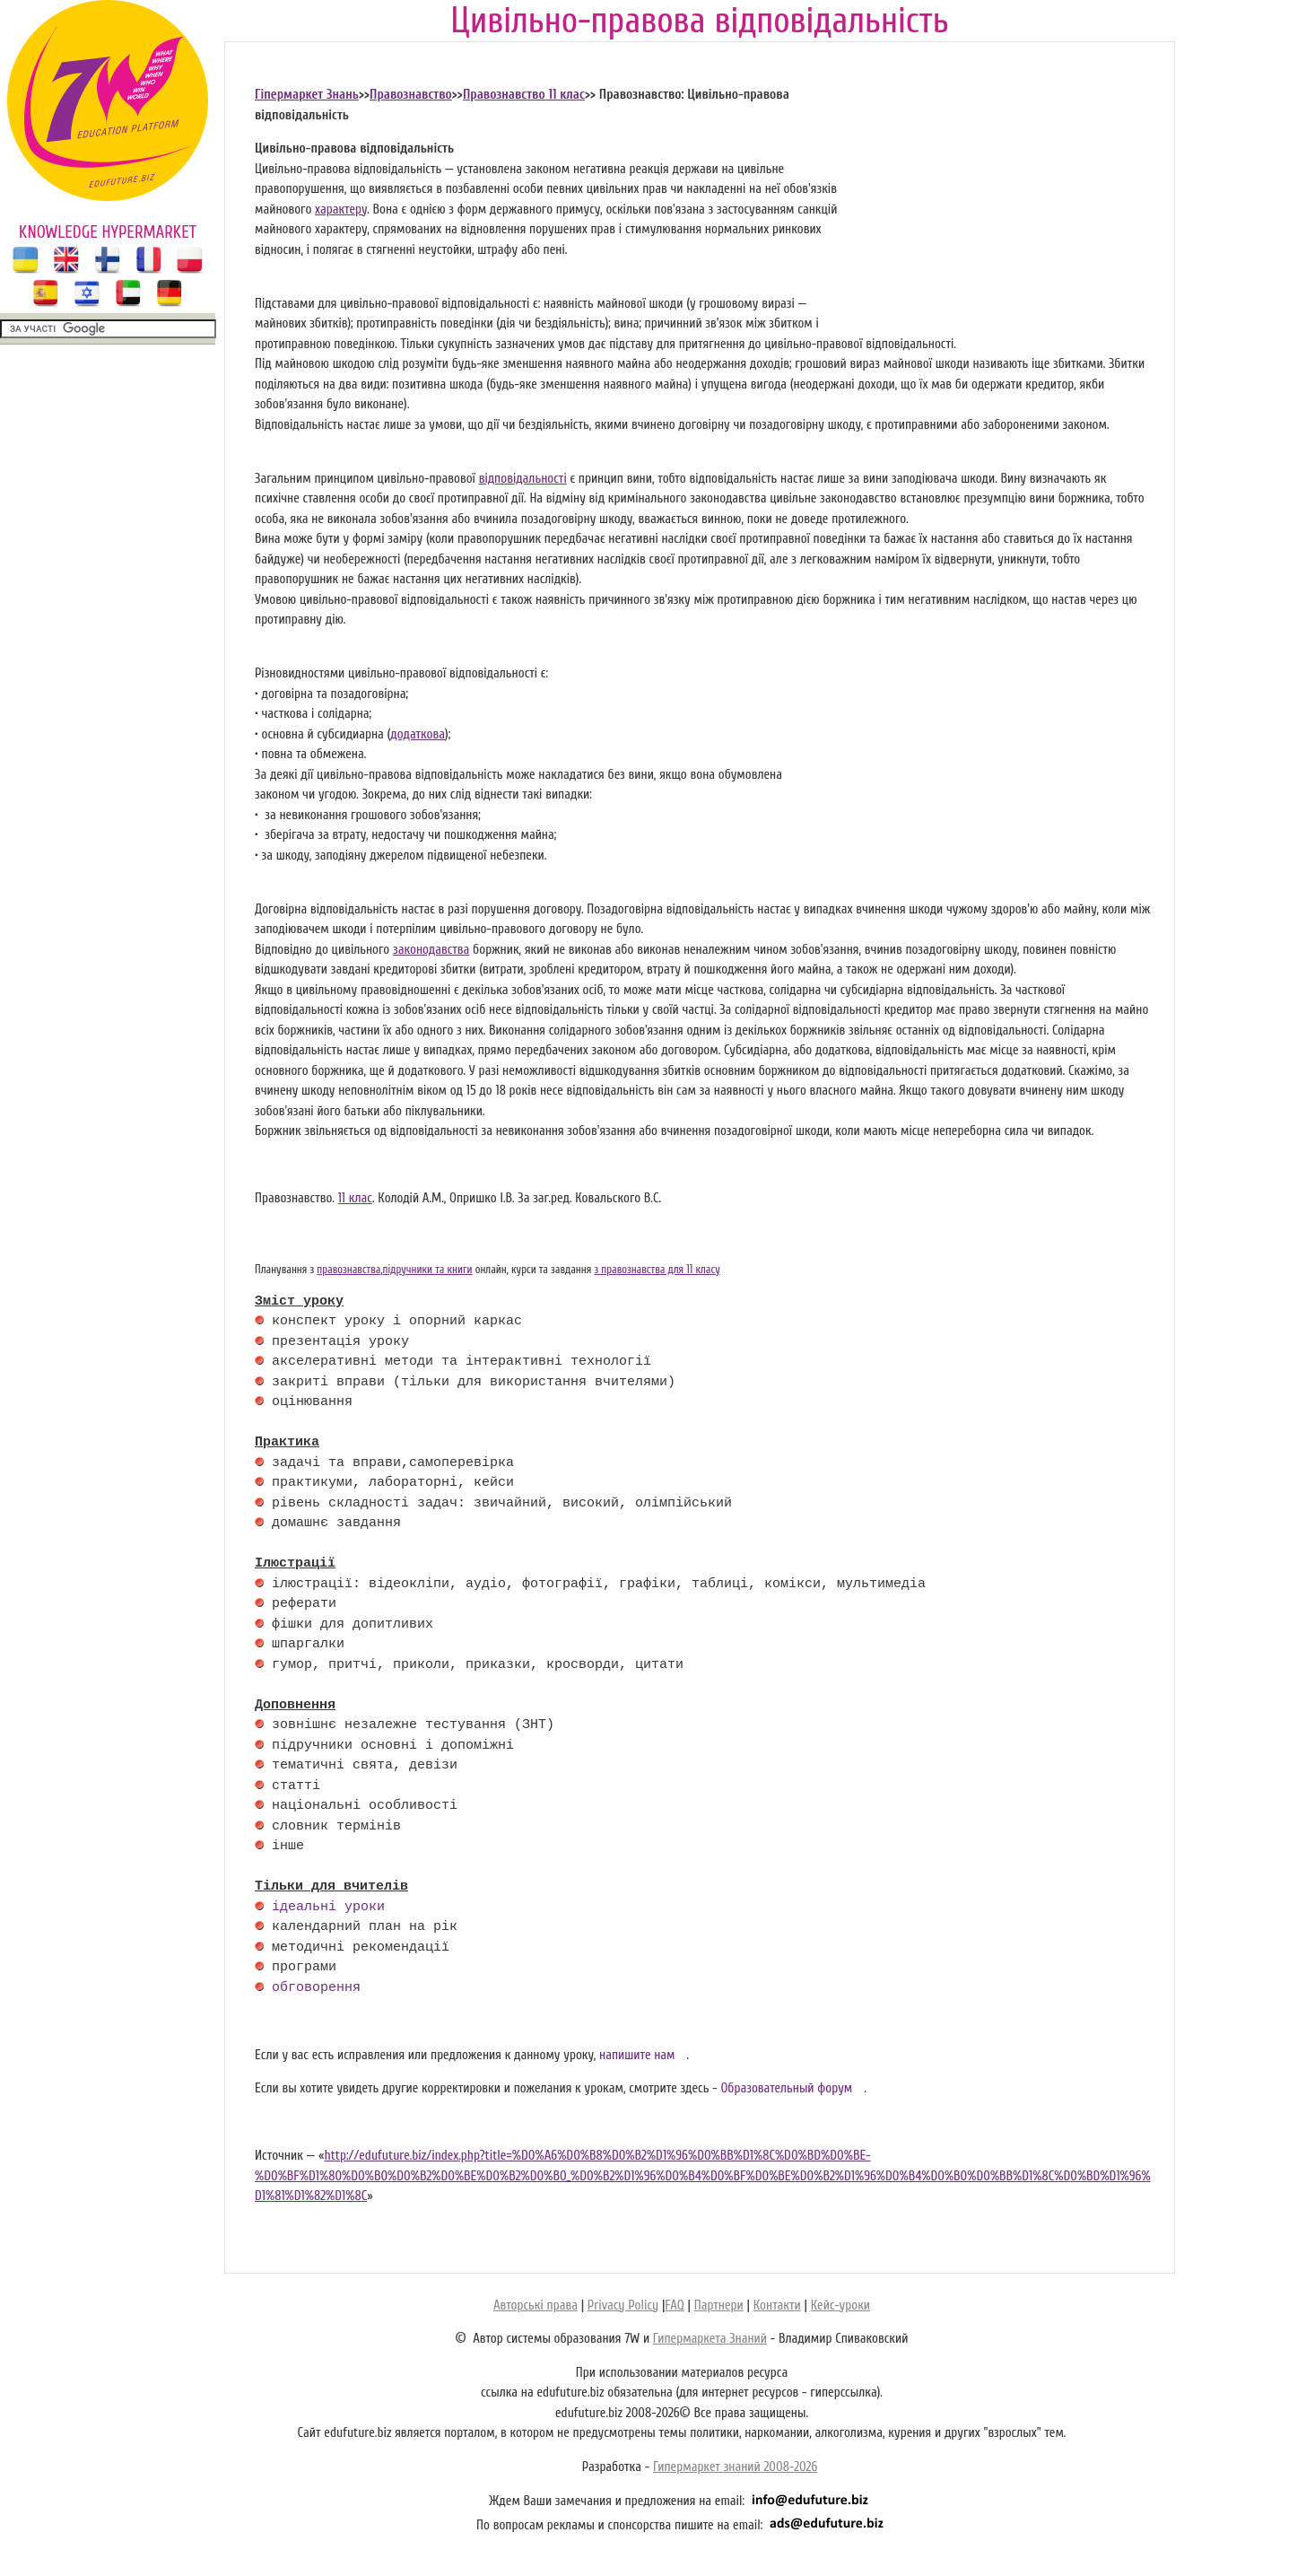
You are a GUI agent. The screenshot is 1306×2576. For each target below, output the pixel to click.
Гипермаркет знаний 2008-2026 (735, 2467)
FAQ (674, 2305)
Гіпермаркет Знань (307, 94)
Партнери (719, 2305)
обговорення (316, 1988)
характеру (341, 209)
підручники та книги (428, 1269)
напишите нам (637, 2055)
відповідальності (523, 478)
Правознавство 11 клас (524, 94)
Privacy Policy (623, 2305)
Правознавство (411, 94)
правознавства (348, 1269)
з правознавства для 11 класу (656, 1269)
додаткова (417, 734)
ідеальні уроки (328, 1908)
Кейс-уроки (840, 2305)
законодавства (431, 949)
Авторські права (535, 2305)
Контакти (777, 2305)
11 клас (355, 1198)
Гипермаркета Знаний (710, 2338)
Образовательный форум (786, 2088)
